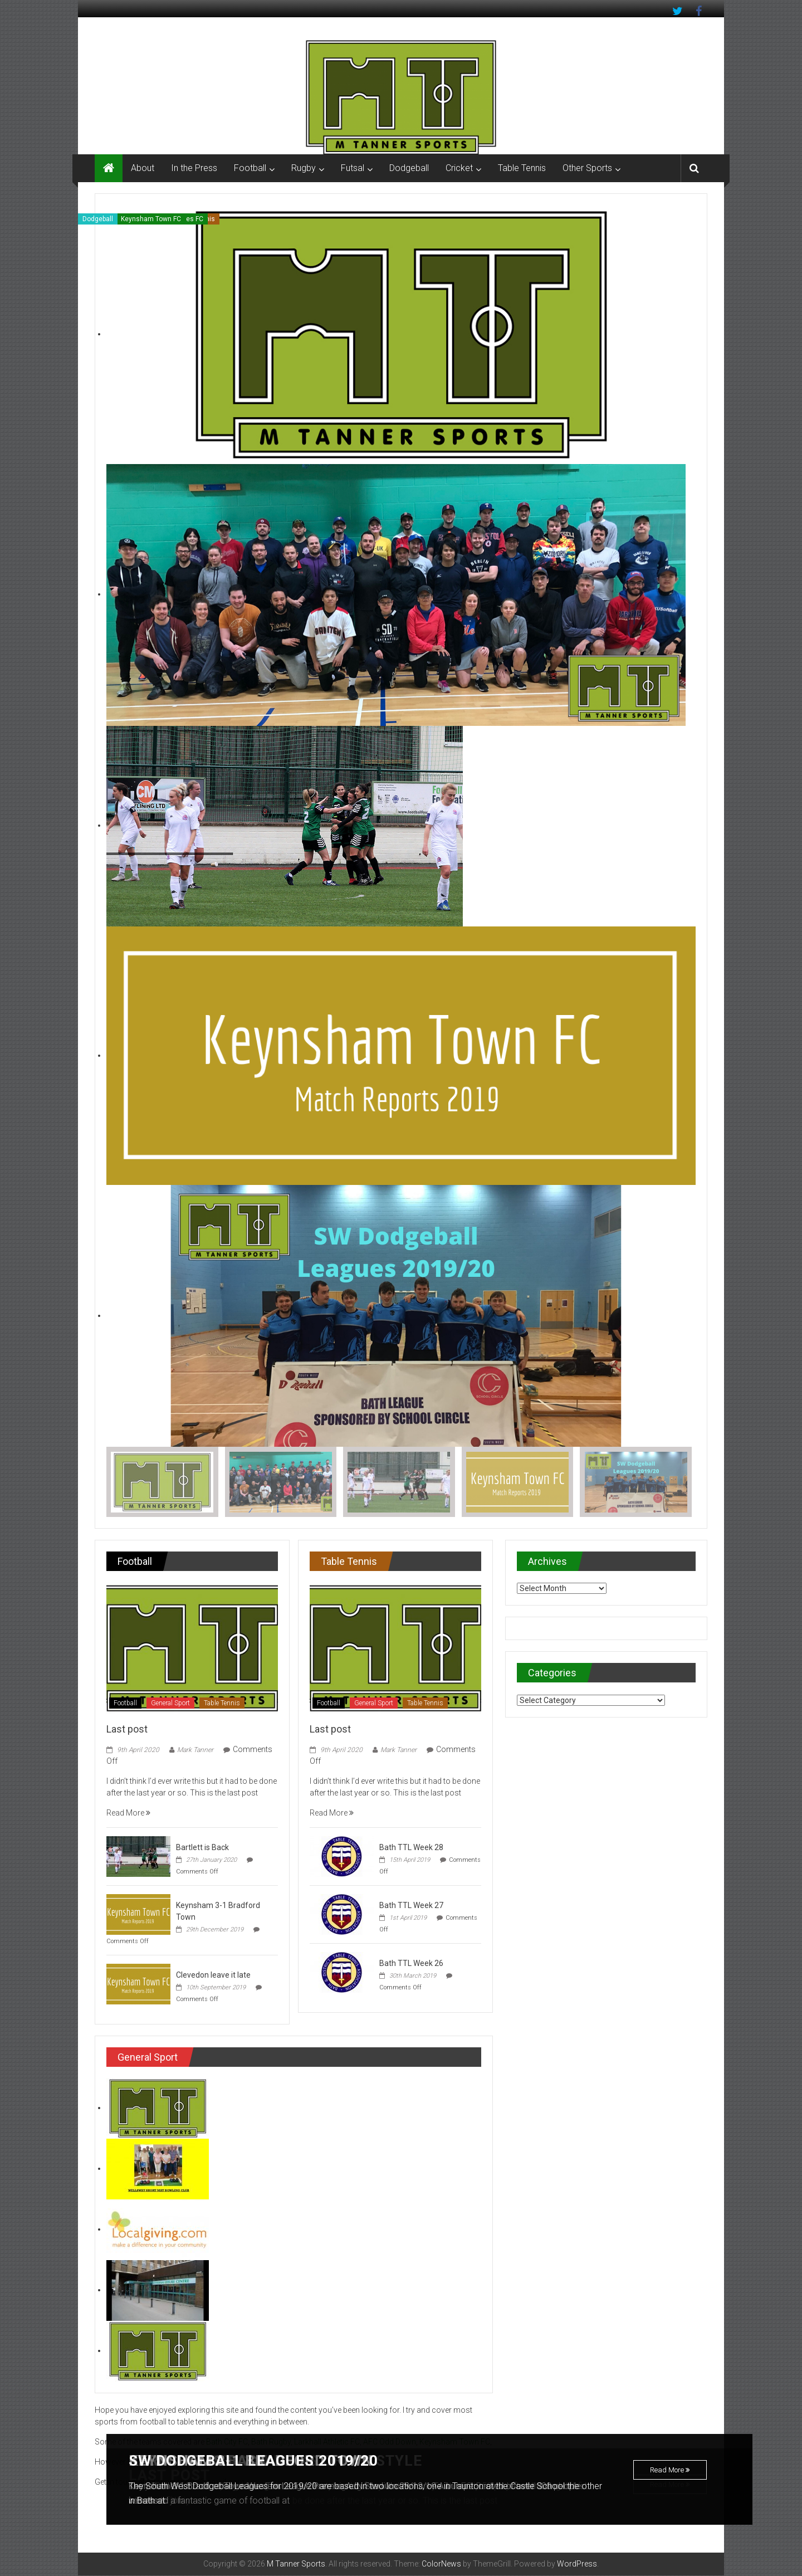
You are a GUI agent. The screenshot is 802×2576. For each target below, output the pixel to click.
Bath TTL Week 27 (411, 1905)
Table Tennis (522, 168)
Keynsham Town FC (151, 219)
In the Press (194, 168)
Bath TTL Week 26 (411, 1963)
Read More (670, 2472)
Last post (127, 1729)
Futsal (352, 168)
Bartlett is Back (202, 1847)
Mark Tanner (195, 1750)
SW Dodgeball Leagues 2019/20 (262, 2461)
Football (250, 168)
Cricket (459, 168)
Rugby (303, 168)
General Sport (170, 1703)
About (142, 168)
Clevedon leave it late (213, 1975)
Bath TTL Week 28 (411, 1847)
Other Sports (587, 168)
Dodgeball (409, 168)
